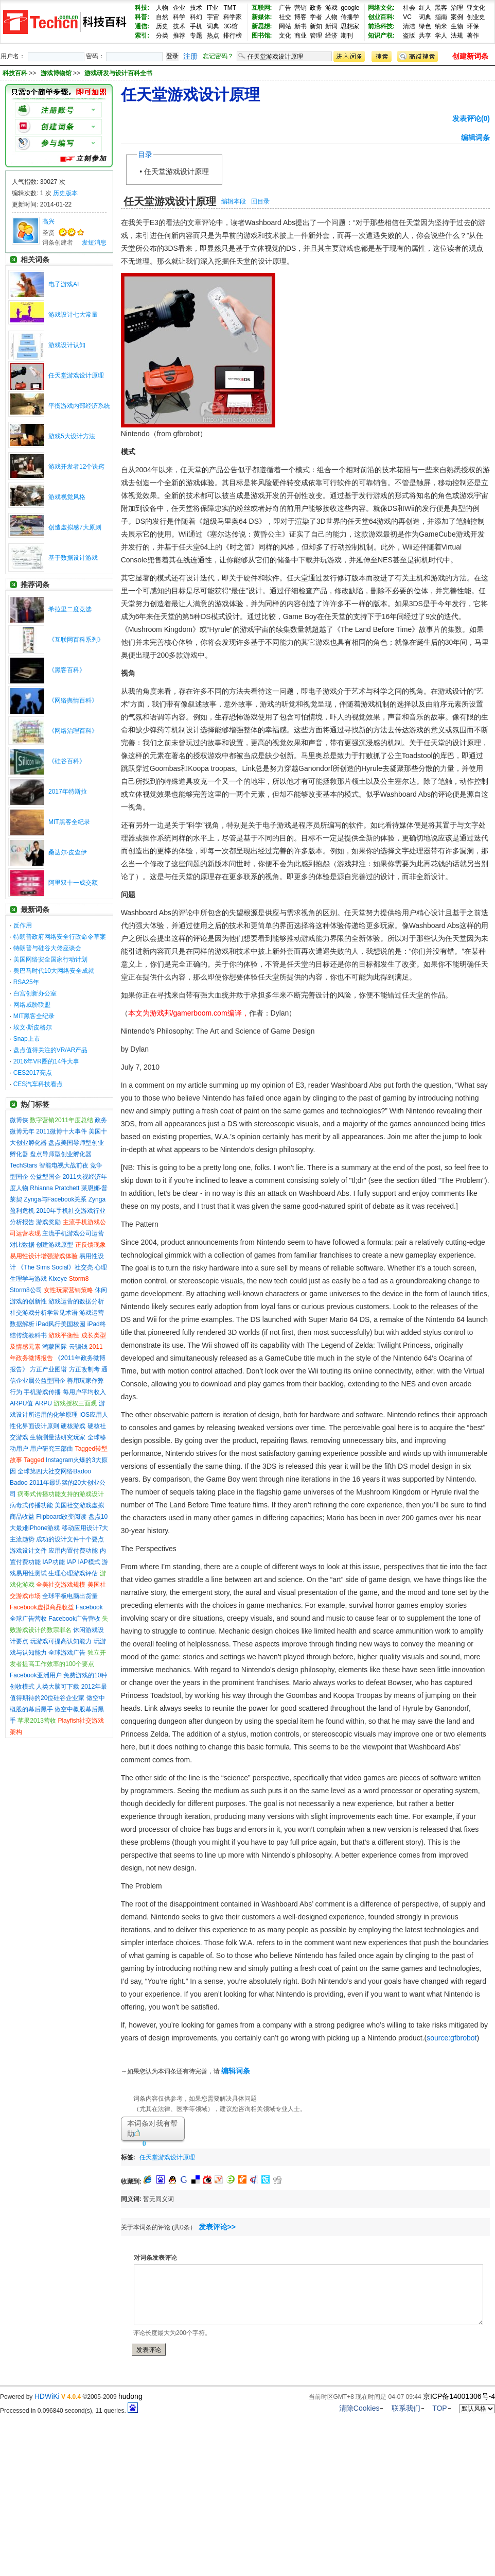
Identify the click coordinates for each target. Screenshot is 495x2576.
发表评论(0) (471, 118)
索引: (142, 35)
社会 (409, 7)
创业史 (476, 17)
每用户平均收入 (84, 1392)
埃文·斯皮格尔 (32, 1027)
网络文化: (381, 7)
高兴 (48, 221)
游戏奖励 (48, 1222)
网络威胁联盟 (31, 1004)
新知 (316, 26)
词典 (213, 26)
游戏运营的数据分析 (76, 1301)
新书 (300, 26)
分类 (162, 35)
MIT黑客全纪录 (69, 822)
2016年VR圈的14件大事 (46, 1061)
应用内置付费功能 (73, 1550)
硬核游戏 (73, 1426)
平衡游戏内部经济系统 (79, 405)
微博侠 (19, 1120)
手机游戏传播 (42, 1392)
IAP (71, 1562)
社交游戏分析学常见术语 (44, 1312)
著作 (473, 35)
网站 (285, 26)
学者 (316, 17)
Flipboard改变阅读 (61, 1516)
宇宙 (213, 17)
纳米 (441, 26)
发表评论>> (217, 2227)
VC (407, 17)
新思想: (262, 26)
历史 (162, 26)
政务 (316, 7)
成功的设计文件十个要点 (70, 1539)
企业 (179, 7)
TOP (439, 2408)
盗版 (409, 35)
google (350, 7)
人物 (162, 7)
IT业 (213, 7)
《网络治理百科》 (73, 730)
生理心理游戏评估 (73, 1573)
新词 (331, 26)
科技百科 (15, 73)
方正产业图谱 (48, 1369)
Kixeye (57, 1278)
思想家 (350, 26)
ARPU (43, 1403)
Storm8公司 (26, 1290)
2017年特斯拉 (67, 791)
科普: (142, 17)
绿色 (425, 26)
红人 (425, 7)
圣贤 (48, 232)
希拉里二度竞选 (70, 609)
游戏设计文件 (28, 1550)
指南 (441, 17)
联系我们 (406, 2408)
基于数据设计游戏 (73, 557)
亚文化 (476, 7)
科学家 (232, 17)
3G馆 (230, 26)
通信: (142, 26)
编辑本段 (233, 201)
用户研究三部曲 (51, 1448)
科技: (142, 7)
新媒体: (262, 17)
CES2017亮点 (32, 1072)
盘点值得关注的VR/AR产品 (50, 1050)
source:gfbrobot (451, 2038)
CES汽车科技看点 (38, 1084)
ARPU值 (21, 1403)
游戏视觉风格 (66, 497)
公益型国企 (45, 1176)
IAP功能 (53, 1562)
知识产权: (381, 35)
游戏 (331, 7)
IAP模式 (89, 1562)
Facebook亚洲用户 (36, 1675)
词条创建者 (57, 242)
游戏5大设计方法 (71, 436)
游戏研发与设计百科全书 (118, 73)
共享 (425, 35)
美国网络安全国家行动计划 (50, 959)
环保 (473, 26)
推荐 (179, 35)
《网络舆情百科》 (73, 700)
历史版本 (65, 193)
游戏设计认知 (66, 345)
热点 (213, 35)
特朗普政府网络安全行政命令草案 (59, 936)
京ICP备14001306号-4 (459, 2396)
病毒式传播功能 (31, 1505)
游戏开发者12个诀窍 (76, 466)
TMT (229, 7)
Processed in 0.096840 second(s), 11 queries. (69, 2410)
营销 (300, 7)
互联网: (262, 7)
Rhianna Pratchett (54, 1188)
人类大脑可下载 (57, 1686)
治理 (457, 7)
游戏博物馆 (57, 73)
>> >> (90, 73)
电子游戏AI (63, 284)
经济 (331, 35)
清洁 (409, 26)
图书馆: (262, 35)
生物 (457, 26)
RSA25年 (26, 982)
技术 (196, 7)
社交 (285, 17)
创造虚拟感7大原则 (74, 527)
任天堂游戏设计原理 (76, 375)
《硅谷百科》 (66, 761)
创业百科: (381, 17)
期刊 (347, 35)
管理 (316, 35)
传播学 (350, 17)
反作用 (22, 925)
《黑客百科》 (66, 670)
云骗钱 (78, 1346)
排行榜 (232, 35)
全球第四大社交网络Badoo (54, 1471)
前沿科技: (381, 26)
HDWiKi (47, 2396)
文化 (285, 35)
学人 (441, 35)
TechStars (23, 1165)
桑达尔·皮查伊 (67, 852)
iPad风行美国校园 (60, 1324)
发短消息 (94, 242)
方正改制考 (84, 1369)
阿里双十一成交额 (73, 882)
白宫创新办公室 (35, 993)
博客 (300, 17)
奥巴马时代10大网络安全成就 (53, 970)
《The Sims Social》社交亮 (55, 1267)
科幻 (196, 17)
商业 (300, 35)
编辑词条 (475, 137)
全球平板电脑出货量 (70, 1596)
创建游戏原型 (54, 1244)
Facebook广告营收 (74, 1618)
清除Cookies (359, 2408)
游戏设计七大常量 (73, 314)
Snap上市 (26, 1038)
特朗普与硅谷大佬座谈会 (47, 948)
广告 (285, 7)
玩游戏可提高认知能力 (61, 1641)
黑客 (441, 7)
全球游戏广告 (66, 1652)
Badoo (19, 1482)
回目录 (260, 201)
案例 (457, 17)
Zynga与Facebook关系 (55, 1199)
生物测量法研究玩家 (57, 1437)
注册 (190, 56)
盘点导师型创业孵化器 (61, 1154)
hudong (130, 2396)
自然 (162, 17)
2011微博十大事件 (61, 1131)
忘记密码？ (218, 56)
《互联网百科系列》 (76, 639)
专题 (196, 35)
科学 (179, 17)
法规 (457, 35)
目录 (145, 154)
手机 (196, 26)
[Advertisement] (319, 2155)
